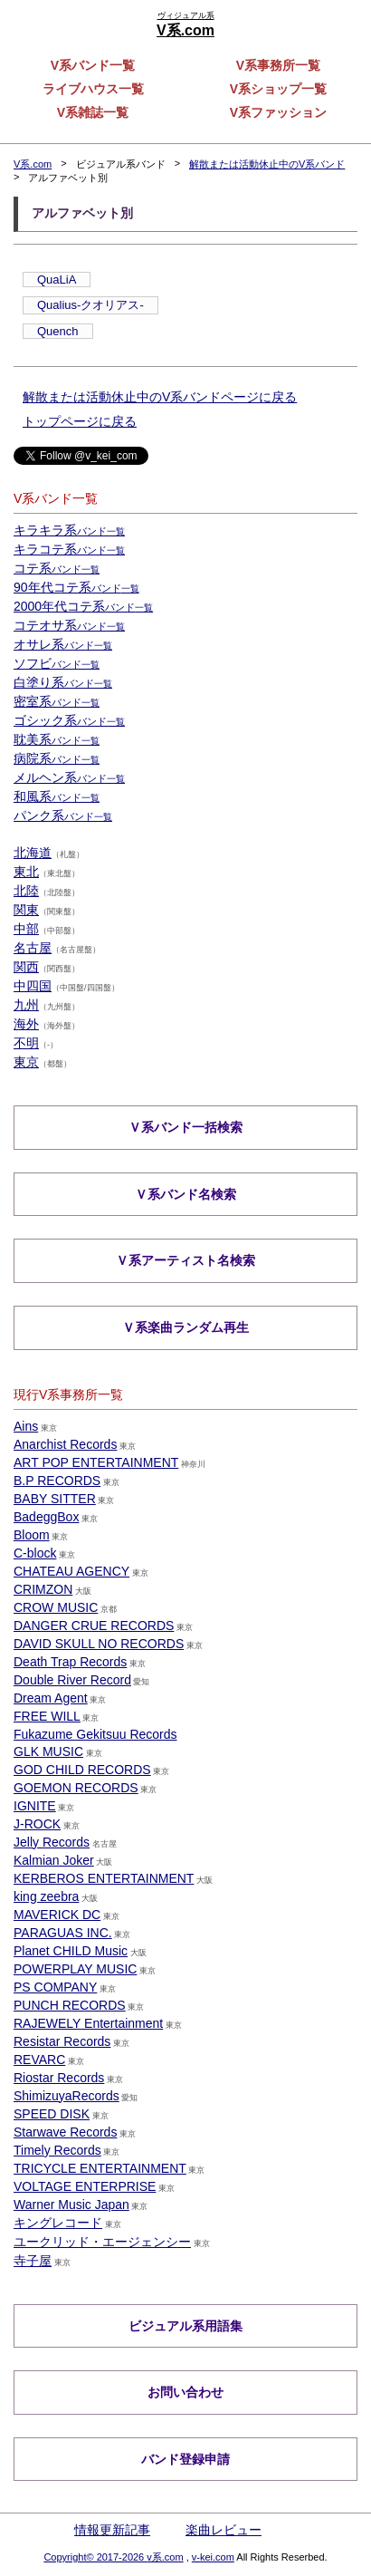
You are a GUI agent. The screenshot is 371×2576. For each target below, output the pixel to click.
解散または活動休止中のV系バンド (267, 164)
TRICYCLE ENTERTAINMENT (100, 2168)
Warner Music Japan (71, 2204)
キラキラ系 (69, 530)
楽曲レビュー (224, 2530)
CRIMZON (43, 1589)
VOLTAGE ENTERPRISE (85, 2186)
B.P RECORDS (57, 1480)
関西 (26, 967)
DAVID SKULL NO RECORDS (99, 1643)
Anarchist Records (65, 1444)
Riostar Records (59, 2077)
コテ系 (57, 568)
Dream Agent (51, 1698)
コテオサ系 (69, 625)
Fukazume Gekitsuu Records (95, 1734)
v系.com (165, 2557)
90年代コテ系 (76, 587)
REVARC (39, 2059)
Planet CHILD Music (71, 1951)
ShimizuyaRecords (66, 2096)
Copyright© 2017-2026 (95, 2557)
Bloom (32, 1535)
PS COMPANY (55, 1987)
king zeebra (46, 1896)
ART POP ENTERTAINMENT (96, 1462)
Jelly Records (52, 1842)
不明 (26, 1043)
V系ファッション (278, 112)
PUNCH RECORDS (70, 2005)
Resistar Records (62, 2041)
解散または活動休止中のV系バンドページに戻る (160, 397)
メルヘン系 (69, 777)
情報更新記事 (112, 2530)
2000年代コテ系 (83, 606)
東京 (26, 1062)
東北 (26, 871)
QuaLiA (56, 279)
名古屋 (33, 948)
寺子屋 (33, 2260)
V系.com (33, 164)
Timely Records (57, 2150)
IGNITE (35, 1806)
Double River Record (72, 1680)
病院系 (57, 758)
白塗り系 (63, 682)
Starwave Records (65, 2132)
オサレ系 (63, 644)
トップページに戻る (80, 421)
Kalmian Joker (54, 1860)
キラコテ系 (69, 549)
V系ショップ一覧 (278, 89)
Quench (58, 331)
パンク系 (63, 815)
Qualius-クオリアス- (90, 305)
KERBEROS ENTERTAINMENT (104, 1878)
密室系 (57, 701)
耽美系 (57, 739)
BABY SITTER (55, 1498)
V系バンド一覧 (93, 65)
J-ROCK (37, 1824)
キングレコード (58, 2222)
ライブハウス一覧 (93, 89)
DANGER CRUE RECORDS (94, 1625)
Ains (26, 1426)
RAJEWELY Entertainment (88, 2023)
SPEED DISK (52, 2114)
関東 (26, 909)
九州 (26, 1005)
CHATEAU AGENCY (71, 1571)
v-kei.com (213, 2557)
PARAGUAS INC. (63, 1932)
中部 (26, 928)
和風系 (57, 796)
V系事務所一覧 (278, 65)
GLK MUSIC (48, 1751)
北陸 (26, 890)
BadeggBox (46, 1517)
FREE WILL (47, 1716)
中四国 (33, 986)
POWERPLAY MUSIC (75, 1969)
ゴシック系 (69, 720)
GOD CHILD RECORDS (82, 1769)
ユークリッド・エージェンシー (102, 2241)
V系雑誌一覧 (92, 112)
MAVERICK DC (57, 1914)
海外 (26, 1024)
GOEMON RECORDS (76, 1787)
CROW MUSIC (56, 1607)
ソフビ (57, 663)
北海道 (33, 852)
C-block (35, 1553)
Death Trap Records (70, 1662)
